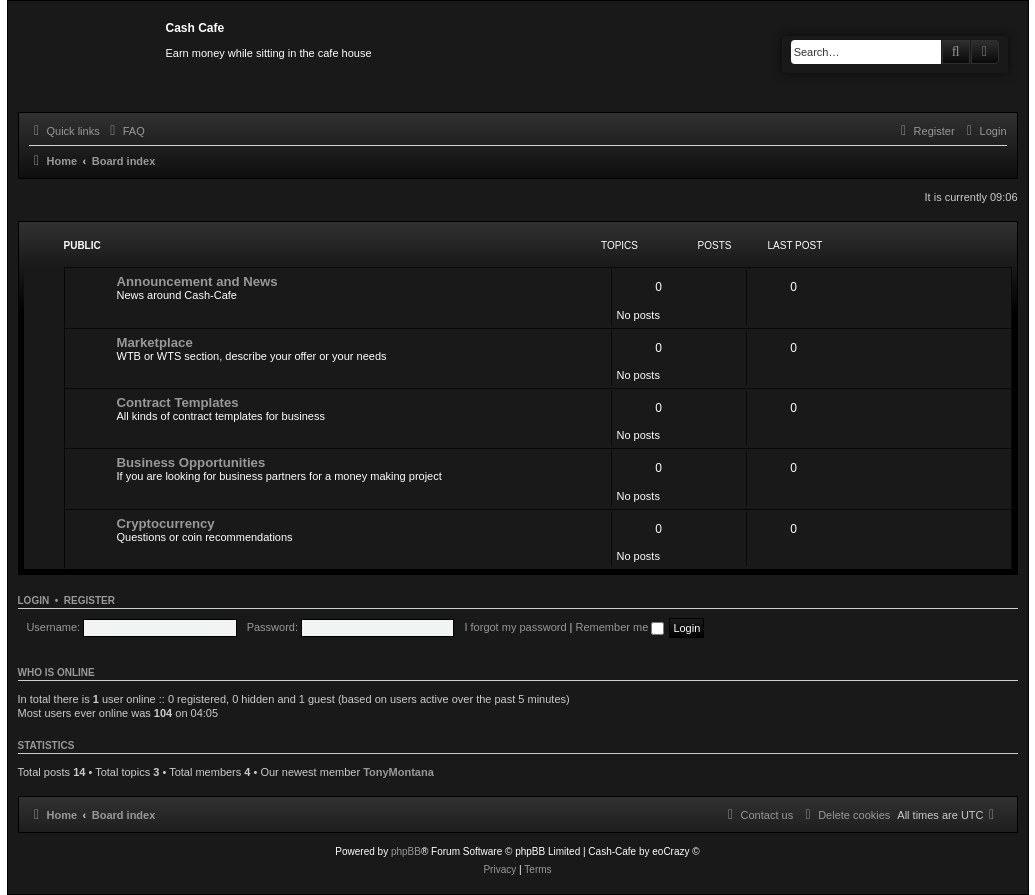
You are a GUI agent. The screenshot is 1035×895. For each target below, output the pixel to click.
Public (82, 245)
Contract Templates (178, 402)
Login (34, 600)
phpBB (406, 851)
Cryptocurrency (166, 523)
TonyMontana (398, 772)
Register (89, 600)
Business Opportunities (191, 462)
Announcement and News (197, 281)
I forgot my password (515, 627)
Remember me (620, 627)
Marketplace (155, 342)
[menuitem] (125, 131)
